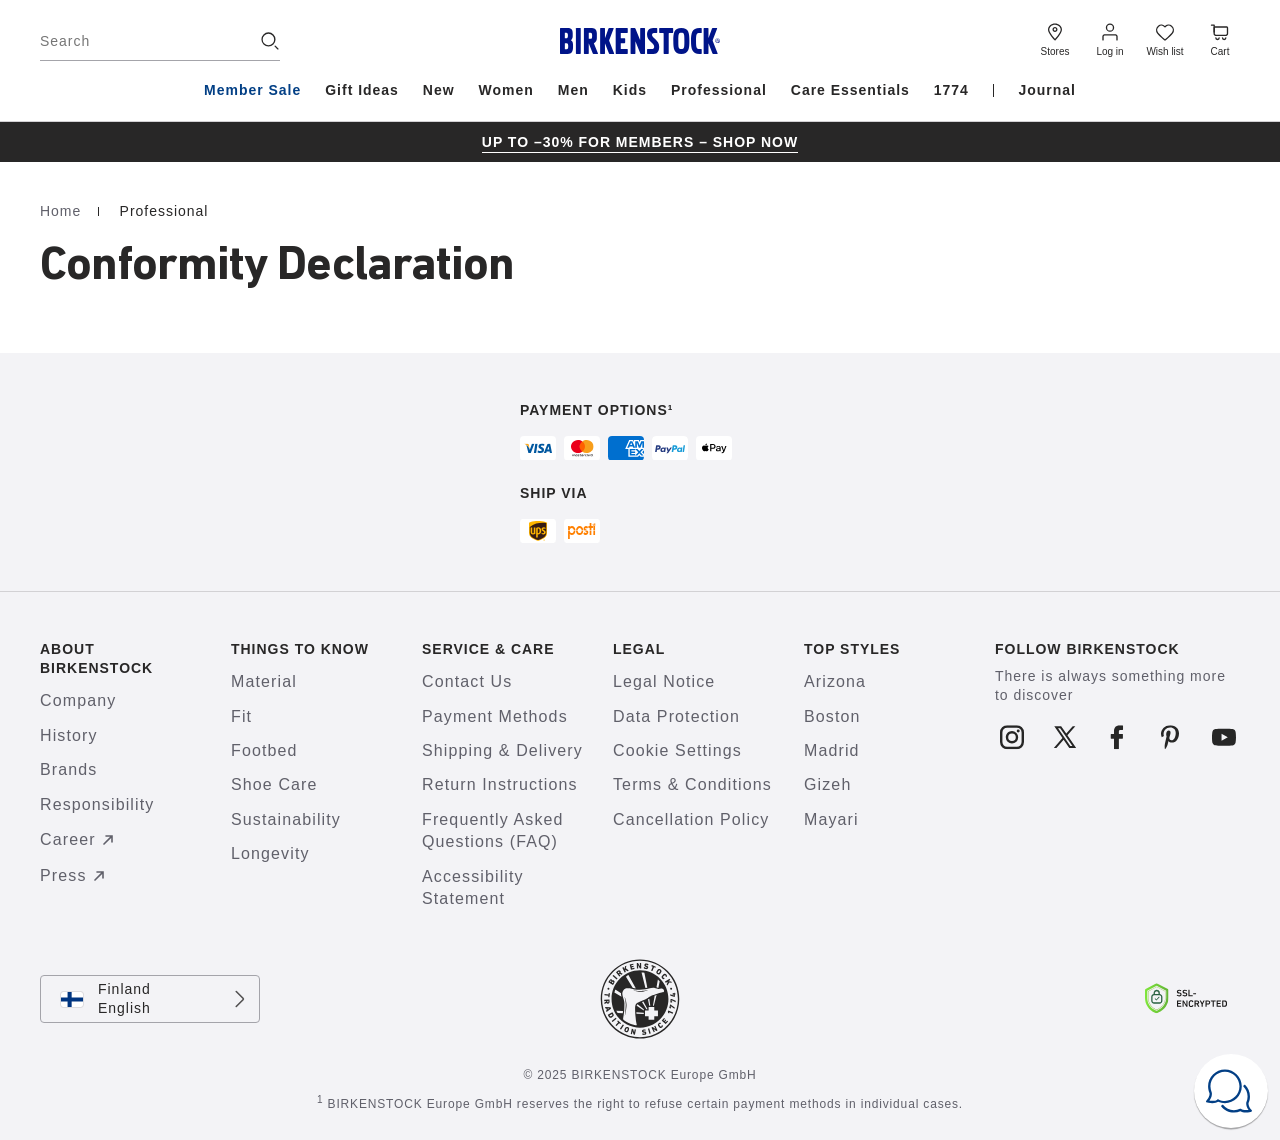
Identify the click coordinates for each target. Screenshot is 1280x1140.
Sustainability (286, 819)
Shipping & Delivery (502, 750)
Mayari (831, 819)
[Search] (160, 41)
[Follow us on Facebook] (1117, 737)
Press (75, 876)
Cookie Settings (677, 750)
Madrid (832, 750)
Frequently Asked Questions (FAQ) (493, 830)
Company (78, 700)
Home (63, 211)
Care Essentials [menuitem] (850, 90)
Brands (68, 769)
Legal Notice (664, 681)
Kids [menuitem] (630, 90)
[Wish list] (1165, 37)
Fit (241, 716)
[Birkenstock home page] (640, 41)
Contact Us (467, 681)
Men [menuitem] (573, 90)
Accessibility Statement (473, 887)
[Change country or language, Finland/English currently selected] (150, 999)
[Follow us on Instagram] (1011, 737)
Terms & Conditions (692, 784)
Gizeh (827, 784)
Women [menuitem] (506, 90)
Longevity (270, 853)
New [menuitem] (439, 90)
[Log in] (1110, 37)
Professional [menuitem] (719, 90)
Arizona (835, 681)
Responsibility (97, 804)
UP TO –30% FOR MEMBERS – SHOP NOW (640, 142)
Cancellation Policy (691, 819)
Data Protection (676, 716)
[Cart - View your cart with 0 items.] (1220, 37)
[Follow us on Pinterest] (1170, 737)
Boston (832, 716)
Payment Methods (495, 716)
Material (264, 681)
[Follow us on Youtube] (1223, 737)
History (69, 735)
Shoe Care (274, 784)
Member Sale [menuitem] (252, 90)
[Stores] (1055, 37)
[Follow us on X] (1064, 737)
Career (80, 840)
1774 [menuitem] (951, 90)
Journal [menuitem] (1046, 90)
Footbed (264, 750)
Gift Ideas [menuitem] (362, 90)
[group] (640, 142)
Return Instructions (500, 784)
